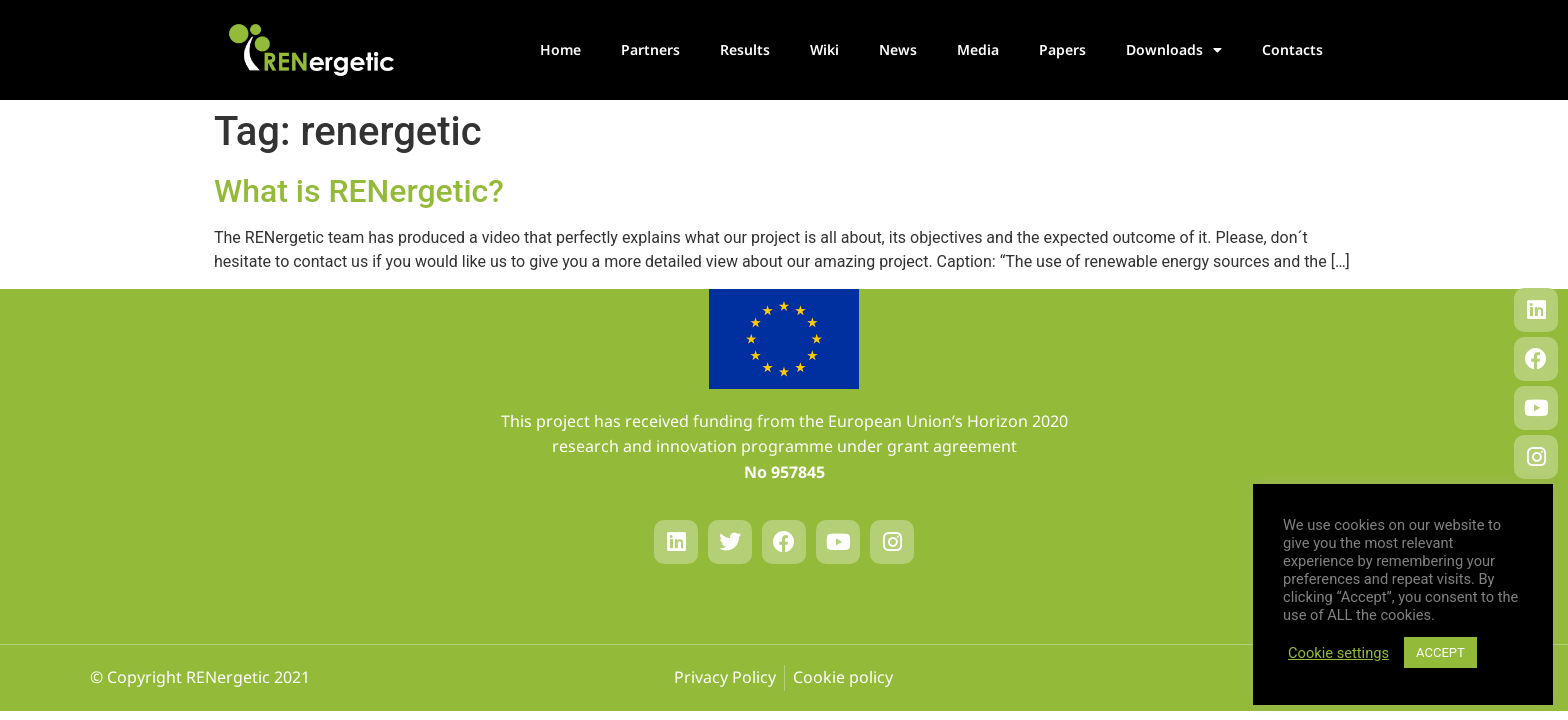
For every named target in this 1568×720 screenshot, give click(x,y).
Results (745, 49)
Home (560, 49)
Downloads (1174, 50)
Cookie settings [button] (1338, 653)
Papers (1062, 49)
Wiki (824, 49)
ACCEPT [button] (1440, 652)
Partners (650, 49)
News (898, 49)
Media (978, 49)
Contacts (1292, 49)
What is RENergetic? (359, 191)
